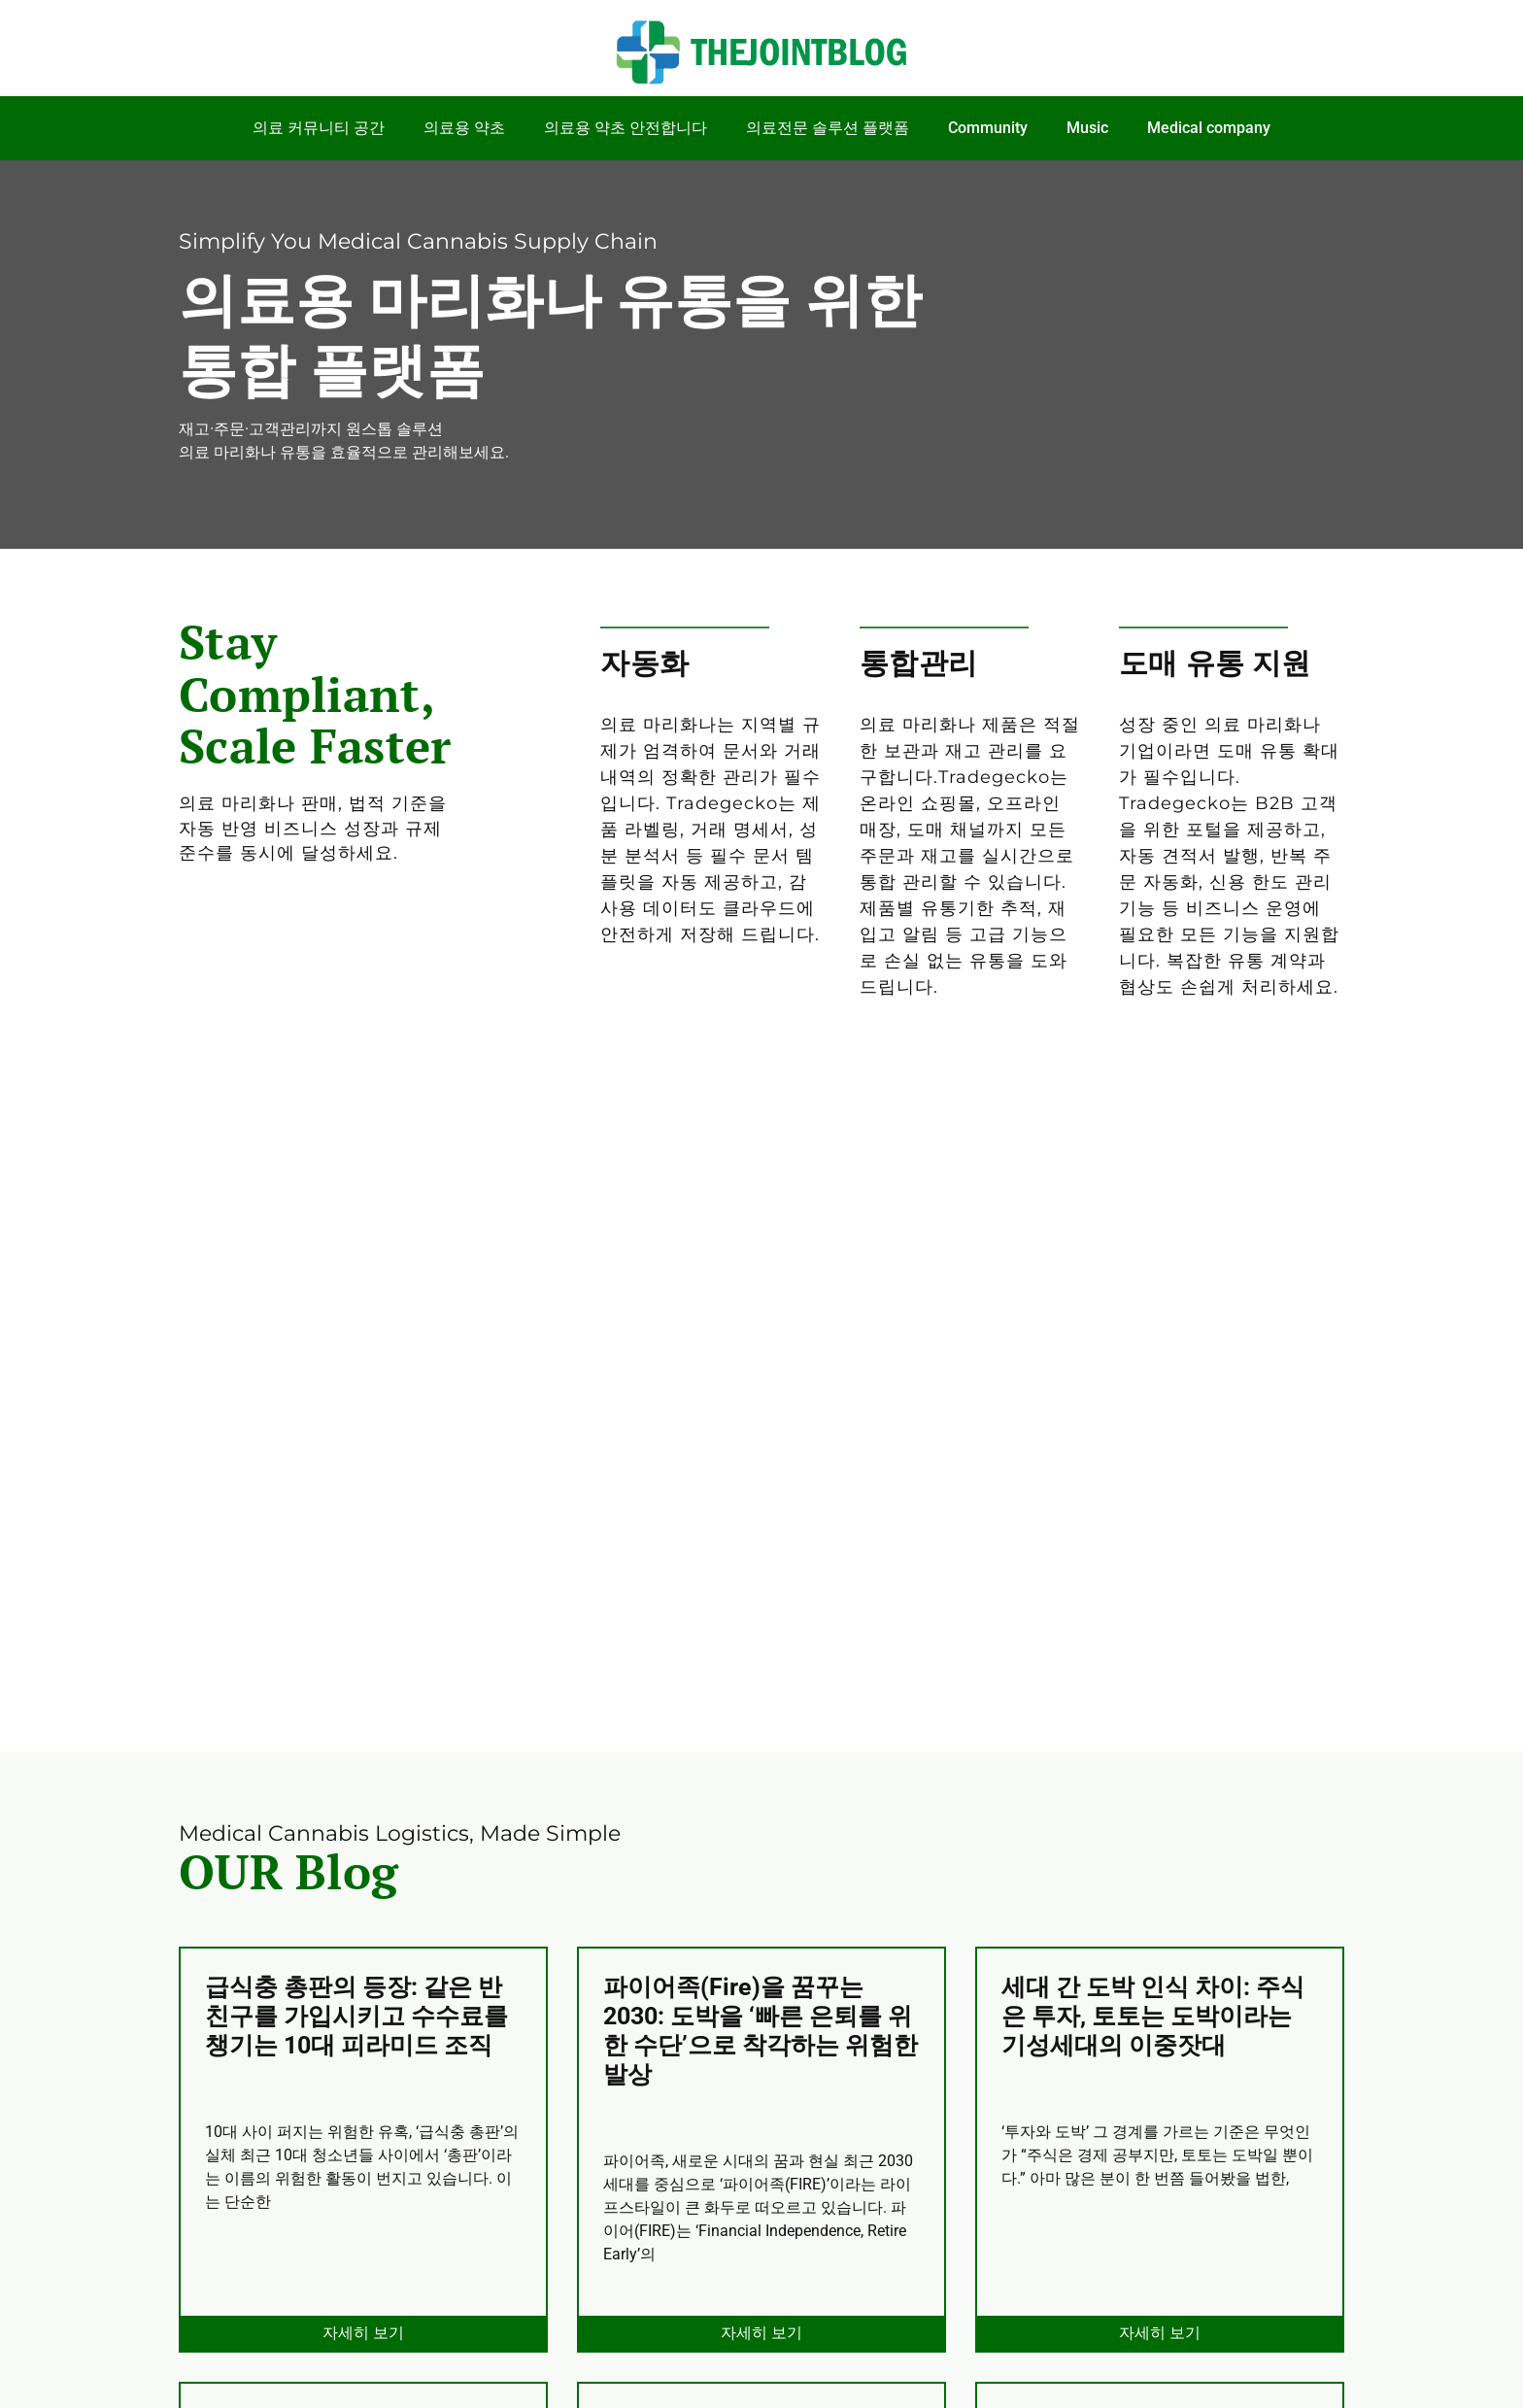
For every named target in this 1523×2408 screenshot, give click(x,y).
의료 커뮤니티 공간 (319, 128)
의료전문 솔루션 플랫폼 (827, 128)
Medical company (1208, 128)
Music (1087, 128)
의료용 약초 (464, 128)
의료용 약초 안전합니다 (625, 128)
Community (988, 128)
